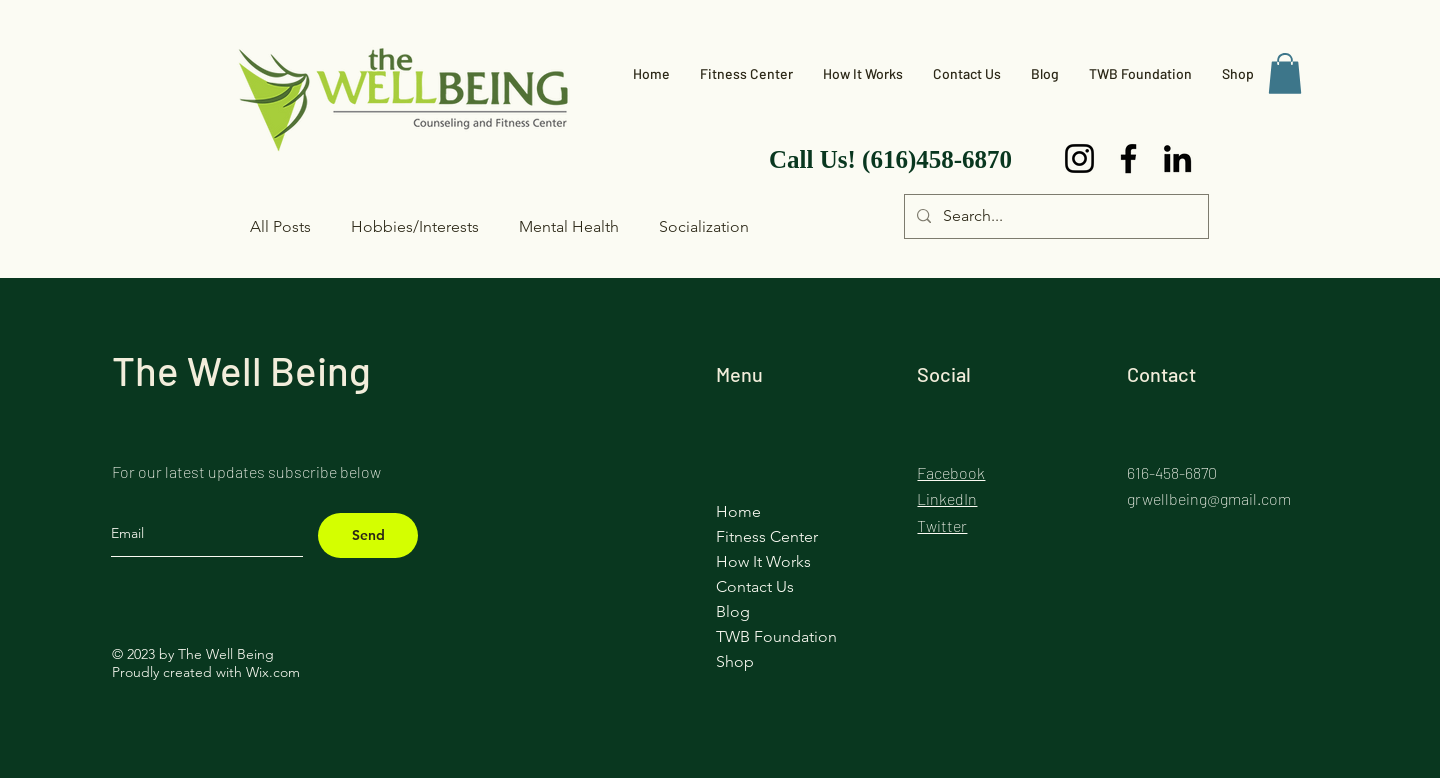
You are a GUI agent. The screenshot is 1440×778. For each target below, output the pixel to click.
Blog (733, 611)
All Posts (280, 226)
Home (738, 511)
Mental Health (569, 226)
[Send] (368, 535)
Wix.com (273, 672)
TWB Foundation (776, 636)
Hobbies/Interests (415, 226)
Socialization (704, 226)
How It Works (763, 561)
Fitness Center (767, 536)
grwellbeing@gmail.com (1209, 498)
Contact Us (755, 586)
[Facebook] (1128, 158)
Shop (735, 661)
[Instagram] (1079, 158)
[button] (1285, 73)
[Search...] (1054, 216)
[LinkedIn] (1177, 158)
